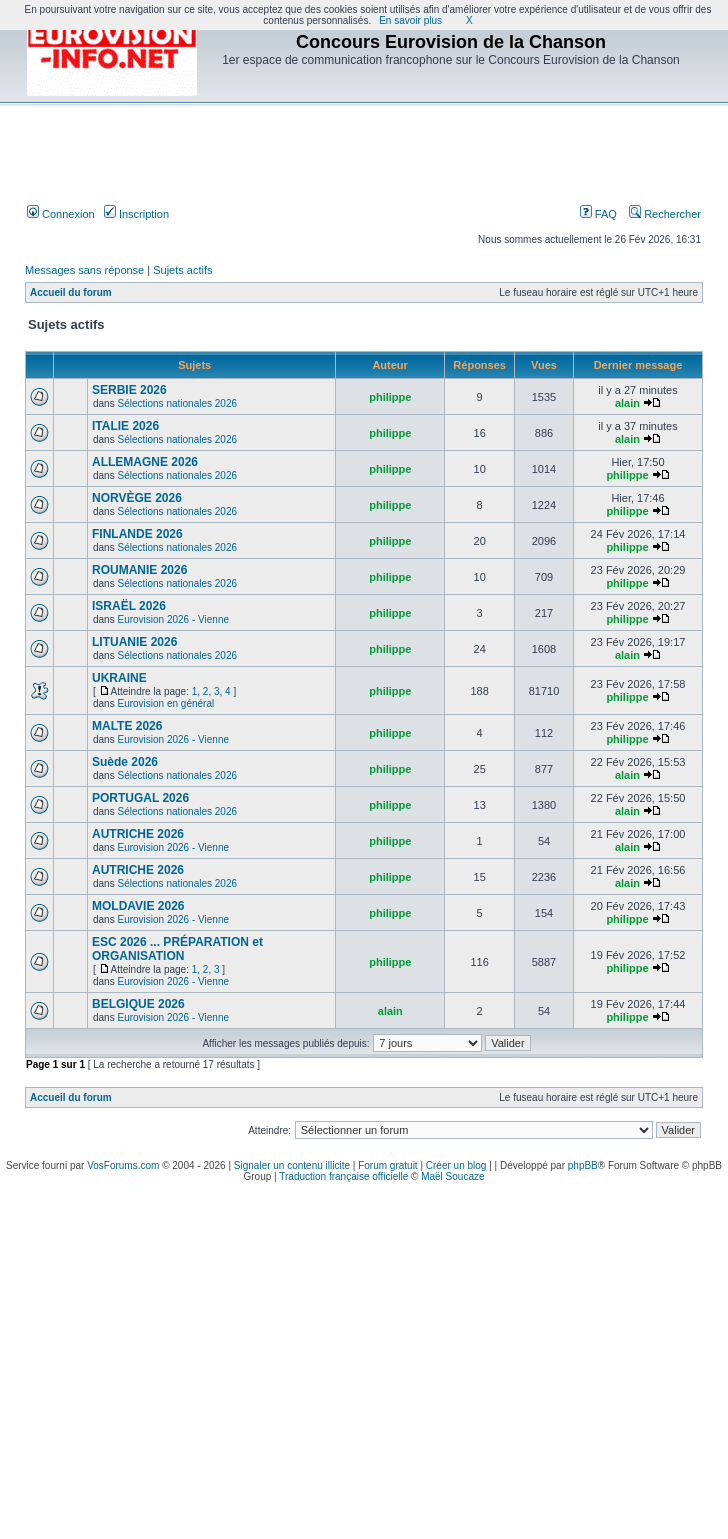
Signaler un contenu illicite (292, 1165)
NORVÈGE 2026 (137, 498)
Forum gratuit (387, 1165)
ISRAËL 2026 (129, 606)
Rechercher (665, 214)
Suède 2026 (125, 762)
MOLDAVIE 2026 (138, 906)
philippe (390, 397)
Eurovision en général (165, 703)
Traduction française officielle (343, 1176)
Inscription (136, 214)
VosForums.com (123, 1165)
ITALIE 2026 (125, 426)
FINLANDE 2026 (137, 534)
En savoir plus (410, 20)
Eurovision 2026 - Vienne (173, 619)
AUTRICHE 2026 (138, 834)
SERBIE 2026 (129, 390)
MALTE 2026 (127, 726)
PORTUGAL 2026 (140, 798)
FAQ (598, 214)
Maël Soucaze (452, 1176)
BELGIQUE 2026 (138, 1004)
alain (627, 403)
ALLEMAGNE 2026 (145, 462)
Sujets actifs (182, 270)
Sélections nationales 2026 (177, 403)
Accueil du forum (71, 292)
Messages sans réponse (84, 270)
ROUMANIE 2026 (139, 570)
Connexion (61, 214)
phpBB (583, 1165)
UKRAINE (119, 678)
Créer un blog (456, 1165)
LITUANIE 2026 (134, 642)
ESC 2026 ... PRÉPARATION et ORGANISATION (177, 949)
